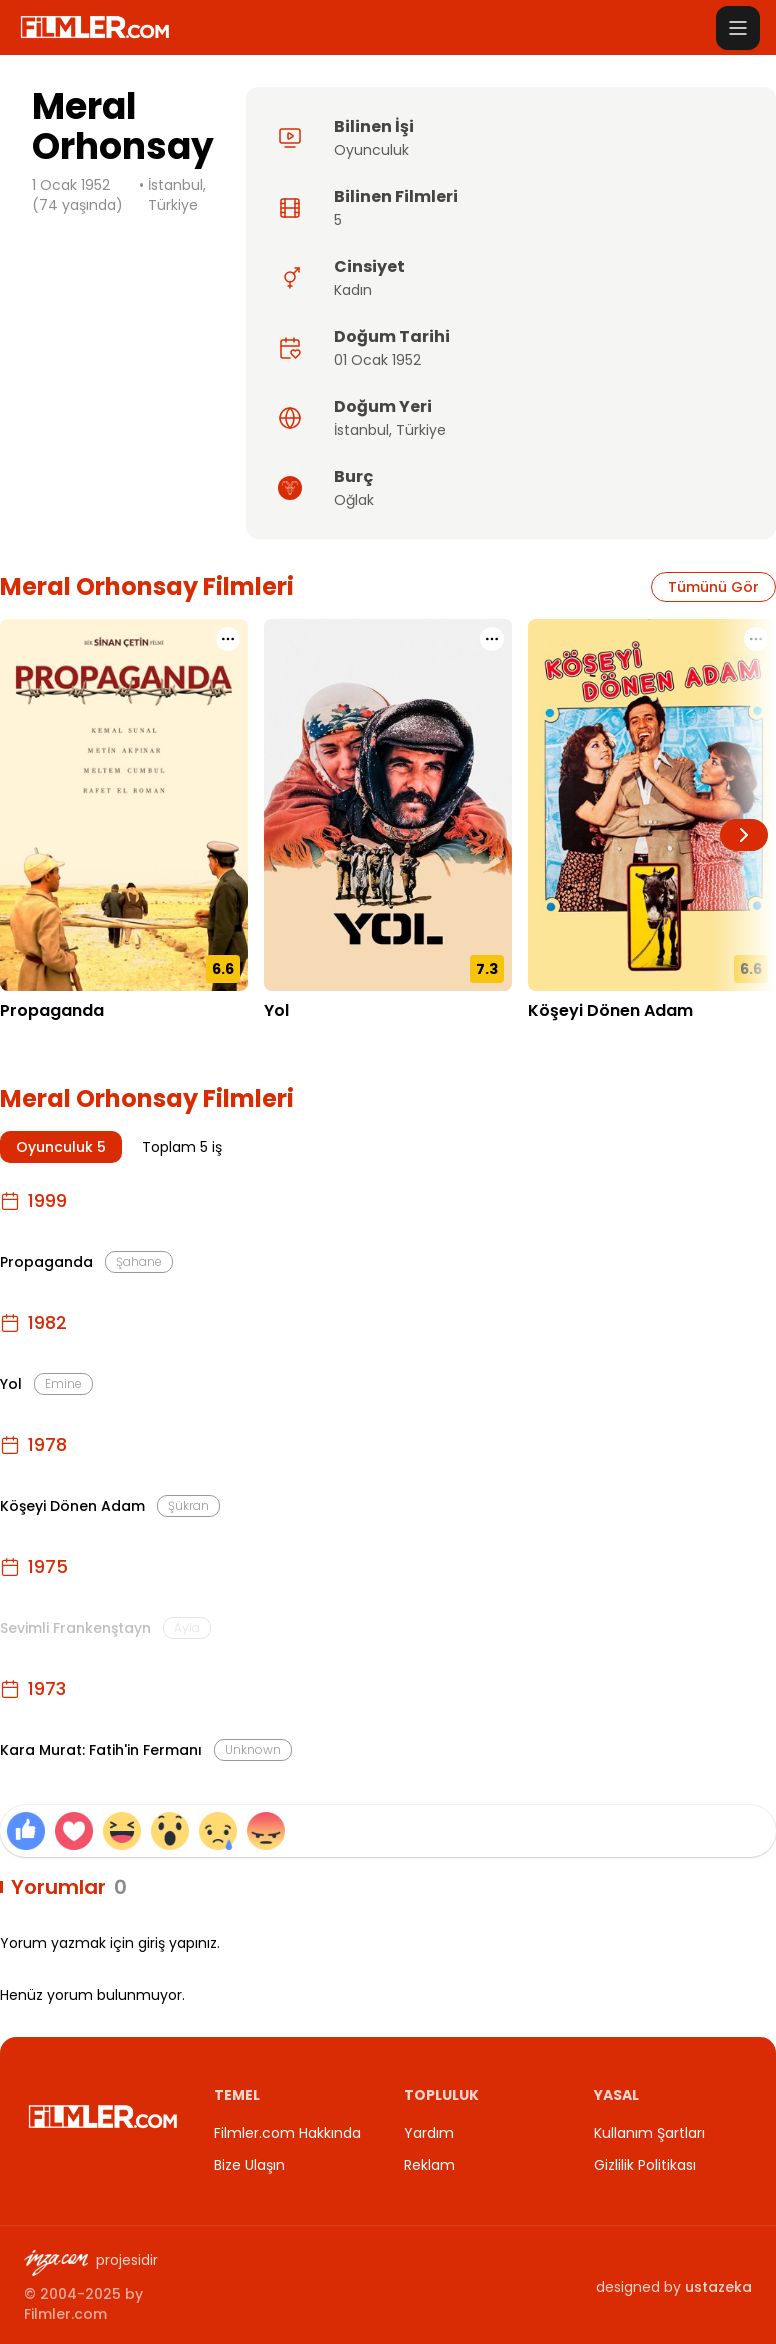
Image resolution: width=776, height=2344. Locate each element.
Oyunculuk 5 (61, 1147)
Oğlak (354, 500)
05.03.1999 (37, 1041)
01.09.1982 (299, 1041)
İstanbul (361, 430)
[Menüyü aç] (738, 28)
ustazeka (718, 2287)
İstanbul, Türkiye (177, 195)
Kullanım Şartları (649, 2133)
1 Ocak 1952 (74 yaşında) (77, 195)
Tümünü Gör (713, 587)
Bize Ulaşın (249, 2165)
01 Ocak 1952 (377, 360)
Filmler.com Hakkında (287, 2133)
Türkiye (421, 430)
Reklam (429, 2165)
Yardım (429, 2133)
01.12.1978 (561, 1041)
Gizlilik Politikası (645, 2165)
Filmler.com (65, 2314)
